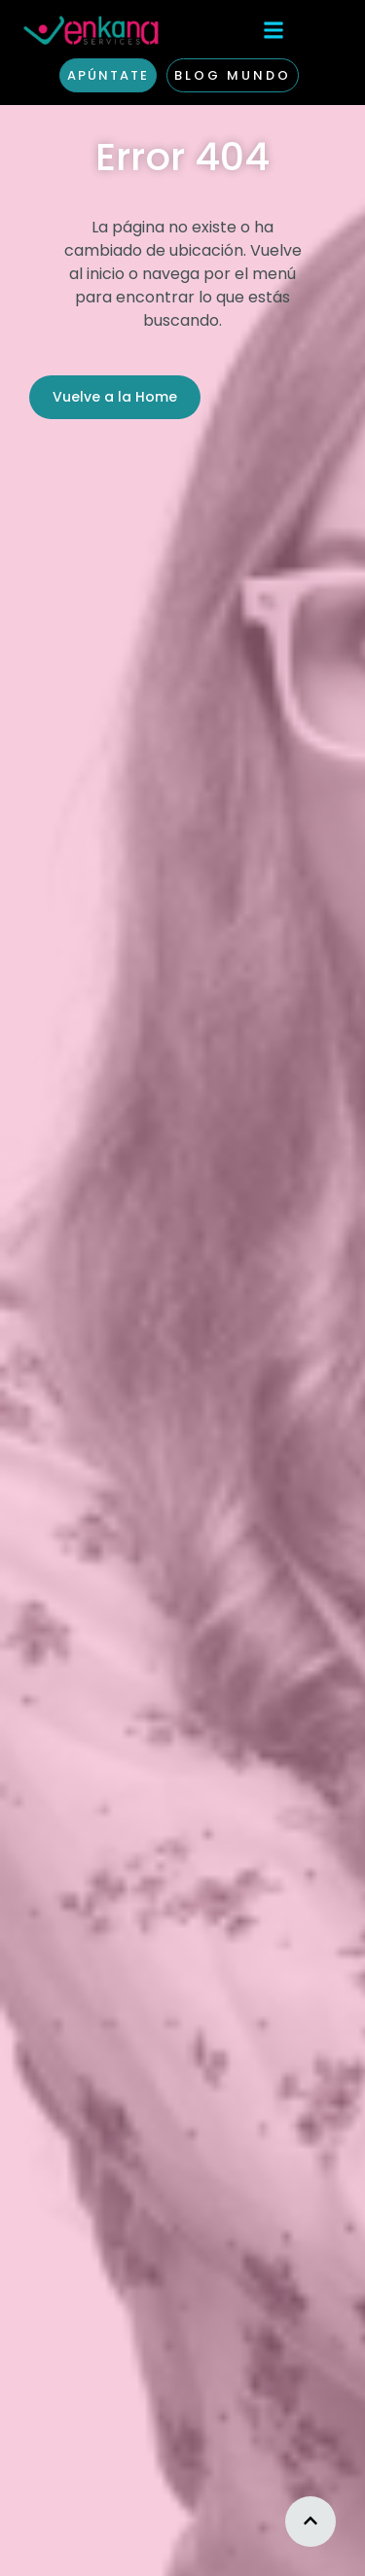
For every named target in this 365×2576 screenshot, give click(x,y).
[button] (274, 30)
